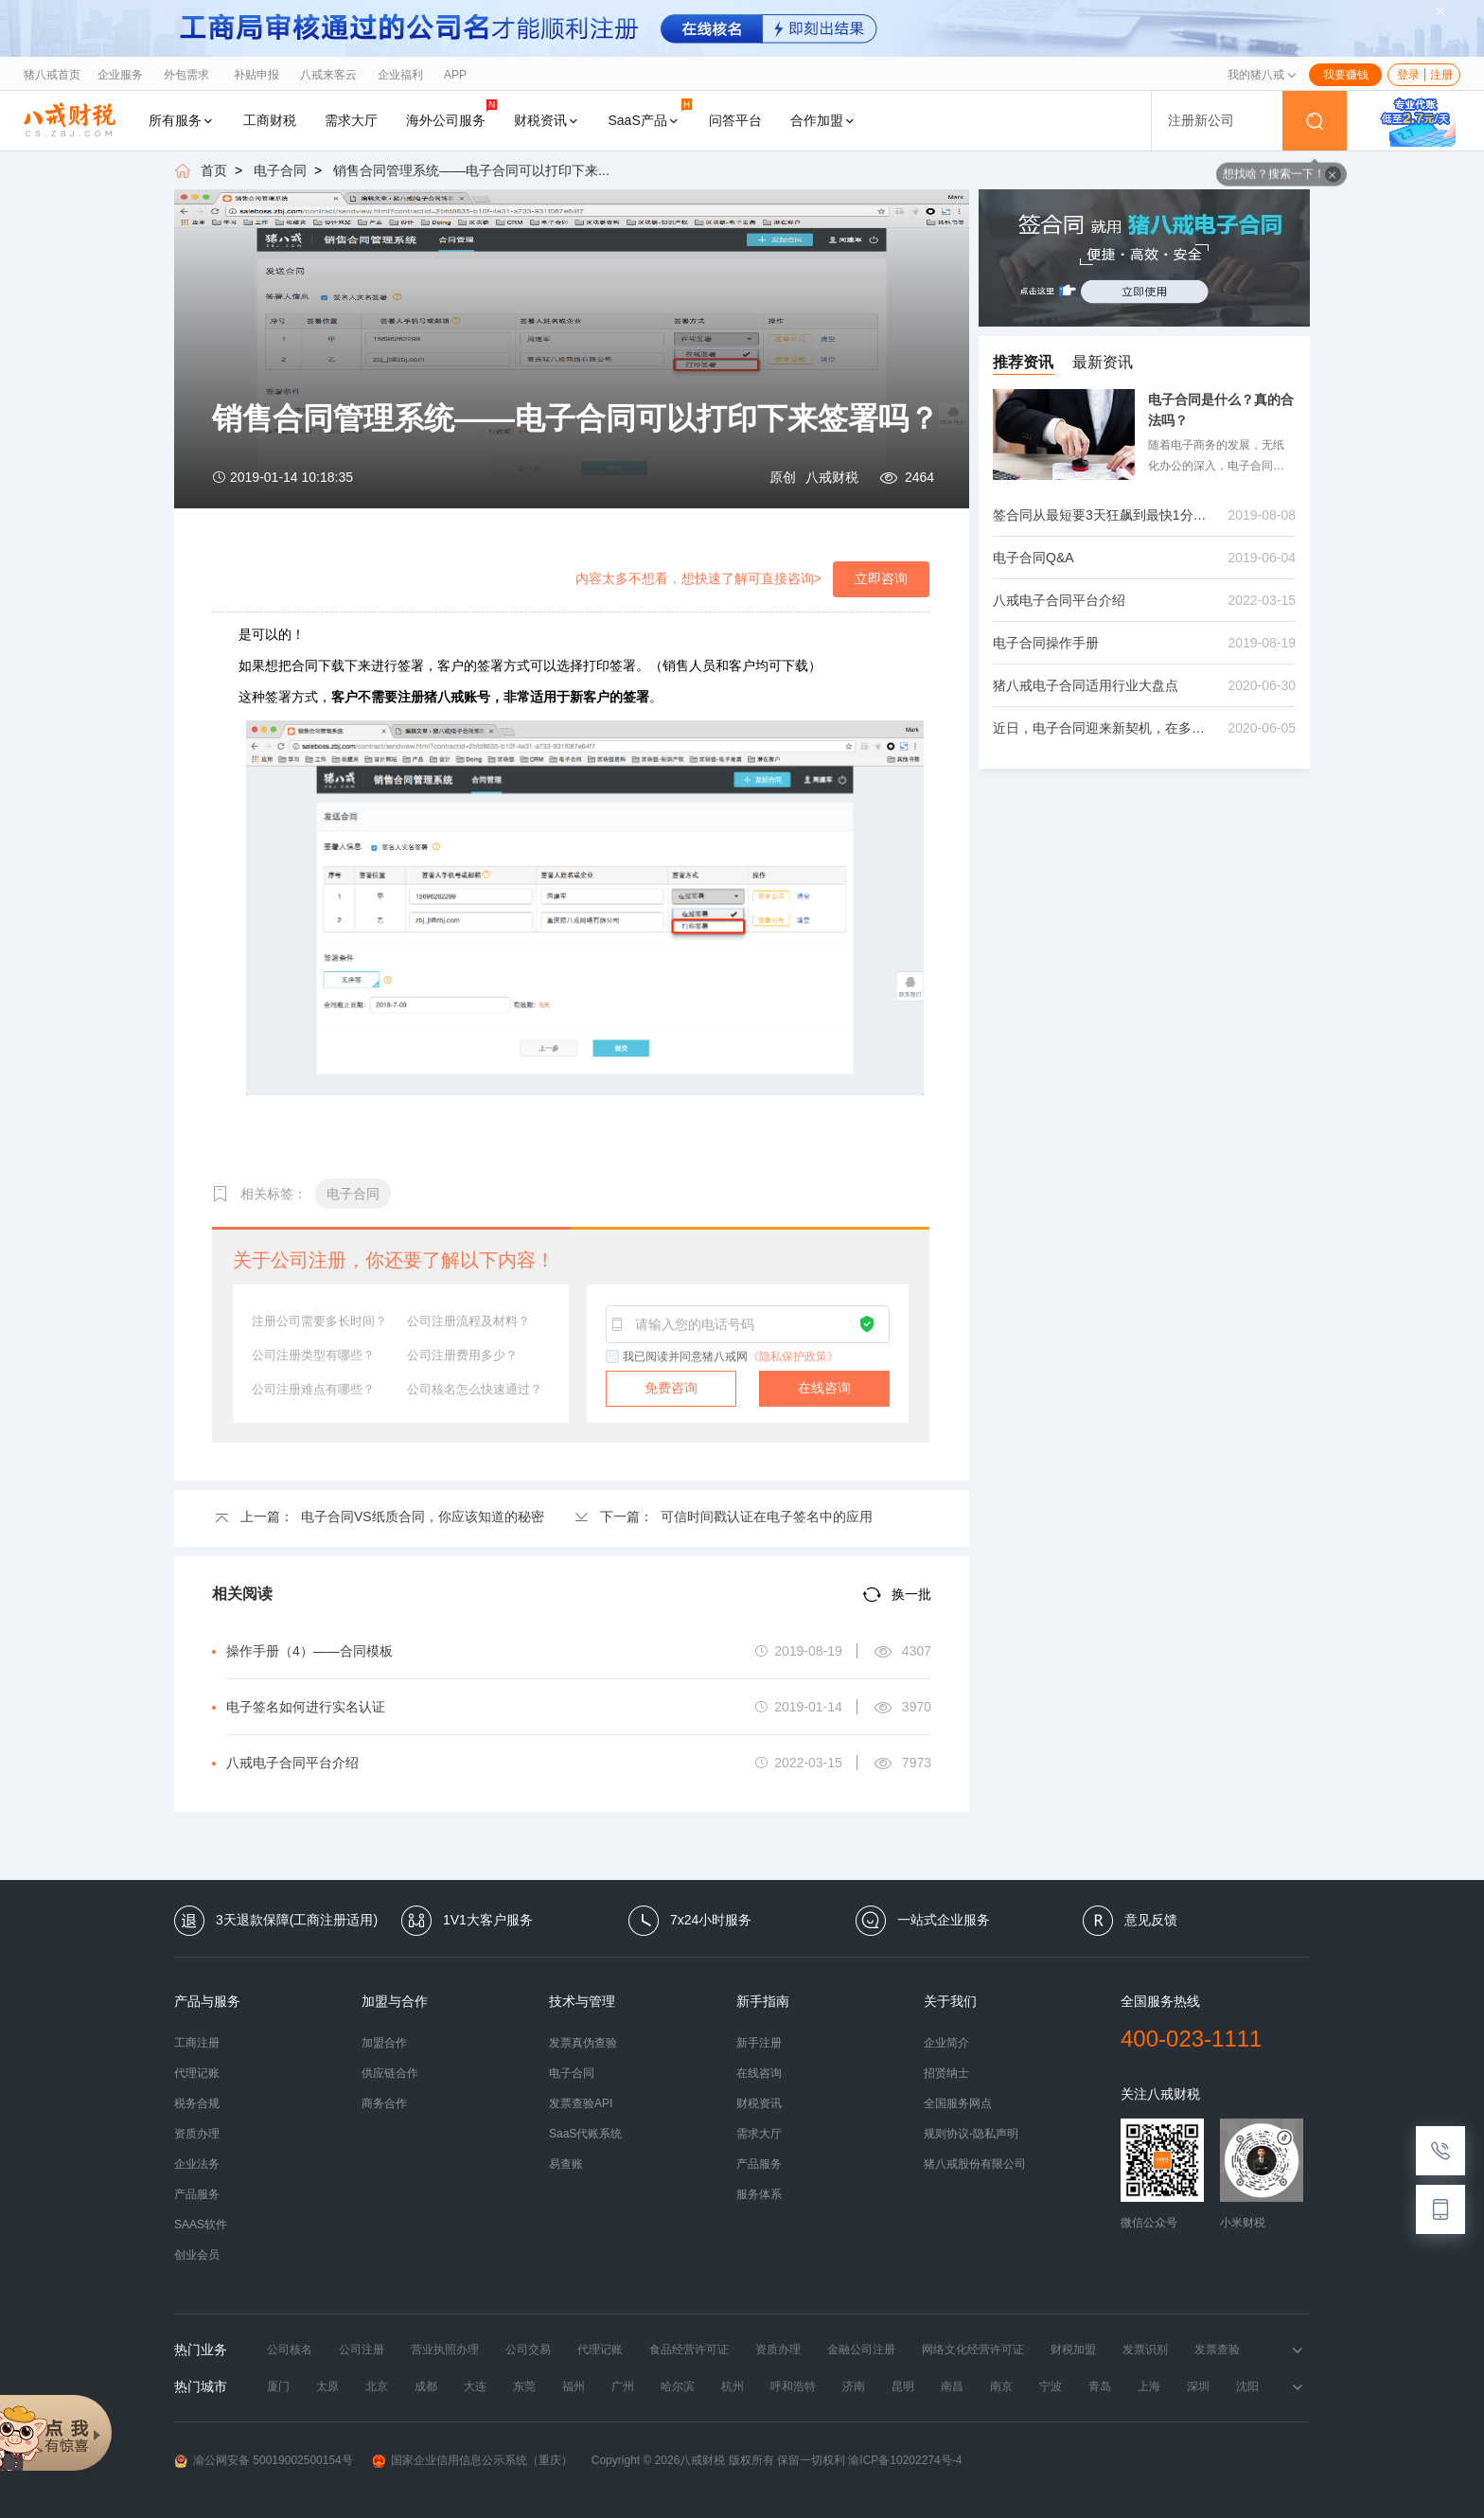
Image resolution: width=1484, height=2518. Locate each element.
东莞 (524, 2386)
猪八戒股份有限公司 (975, 2164)
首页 (214, 170)
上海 (1149, 2386)
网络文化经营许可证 (973, 2349)
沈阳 (1247, 2386)
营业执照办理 (445, 2349)
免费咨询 (671, 1387)
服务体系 (759, 2194)
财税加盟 (1073, 2349)
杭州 (732, 2386)
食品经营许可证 (689, 2349)
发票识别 (1145, 2349)
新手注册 (759, 2042)
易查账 (566, 2164)
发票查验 (1217, 2349)
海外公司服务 (451, 113)
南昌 (952, 2386)
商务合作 (384, 2103)
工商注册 (197, 2042)
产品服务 (197, 2194)
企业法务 (197, 2164)
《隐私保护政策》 (793, 1356)
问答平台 (735, 120)
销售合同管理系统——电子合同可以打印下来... (471, 170)
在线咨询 (824, 1387)
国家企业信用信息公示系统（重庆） (472, 2461)
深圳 (1198, 2386)
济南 (853, 2386)
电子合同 (280, 170)
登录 (1408, 74)
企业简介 (946, 2042)
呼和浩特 (793, 2386)
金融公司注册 (861, 2349)
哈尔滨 (678, 2386)
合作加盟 (823, 120)
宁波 (1050, 2386)
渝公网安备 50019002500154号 (263, 2461)
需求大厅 (351, 120)
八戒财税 (831, 477)
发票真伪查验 (583, 2042)
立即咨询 (881, 578)
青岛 (1099, 2386)
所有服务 (182, 120)
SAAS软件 (200, 2224)
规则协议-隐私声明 (971, 2133)
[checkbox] (613, 1357)
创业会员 (197, 2254)
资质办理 (197, 2133)
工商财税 (269, 120)
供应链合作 (390, 2073)
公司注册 (361, 2349)
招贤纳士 (946, 2073)
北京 (376, 2386)
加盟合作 (384, 2042)
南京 (1001, 2386)
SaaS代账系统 (585, 2133)
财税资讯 (547, 120)
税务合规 (197, 2103)
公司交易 (528, 2349)
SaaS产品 (650, 113)
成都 (426, 2386)
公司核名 (289, 2349)
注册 (1441, 74)
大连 (475, 2386)
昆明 (903, 2386)
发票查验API (580, 2103)
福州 (573, 2386)
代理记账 (197, 2073)
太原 (327, 2386)
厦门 (278, 2386)
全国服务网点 (958, 2103)
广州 (622, 2386)
